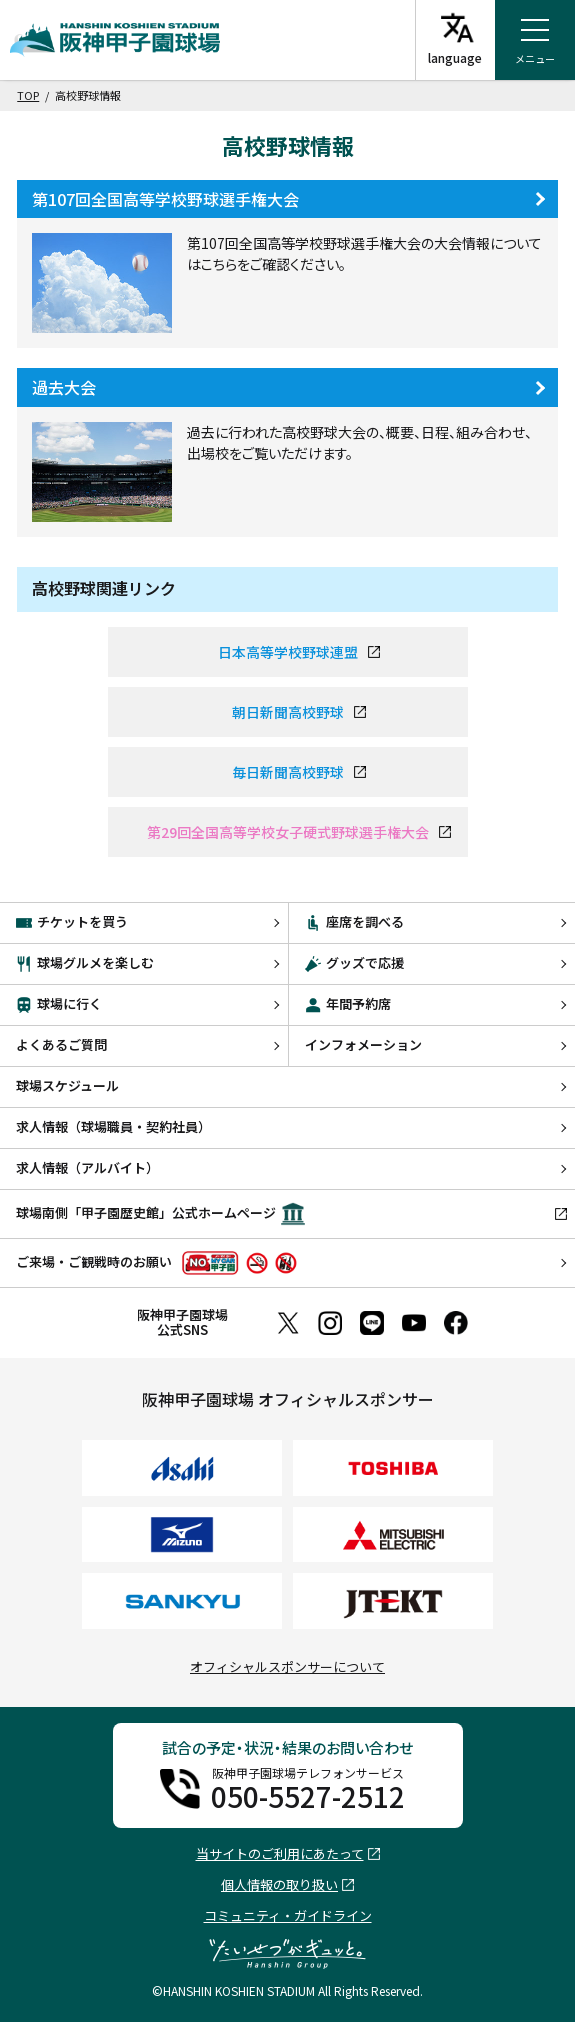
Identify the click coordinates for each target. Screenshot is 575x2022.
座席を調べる (354, 921)
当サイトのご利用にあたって (280, 1854)
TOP (28, 95)
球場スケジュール (67, 1085)
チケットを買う (72, 921)
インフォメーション (363, 1044)
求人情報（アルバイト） (87, 1167)
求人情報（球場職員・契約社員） (113, 1126)
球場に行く (59, 1003)
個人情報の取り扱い (279, 1885)
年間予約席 (348, 1003)
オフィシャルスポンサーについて (287, 1666)
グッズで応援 (354, 962)
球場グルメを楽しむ (85, 962)
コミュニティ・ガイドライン (288, 1915)
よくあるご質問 (61, 1044)
